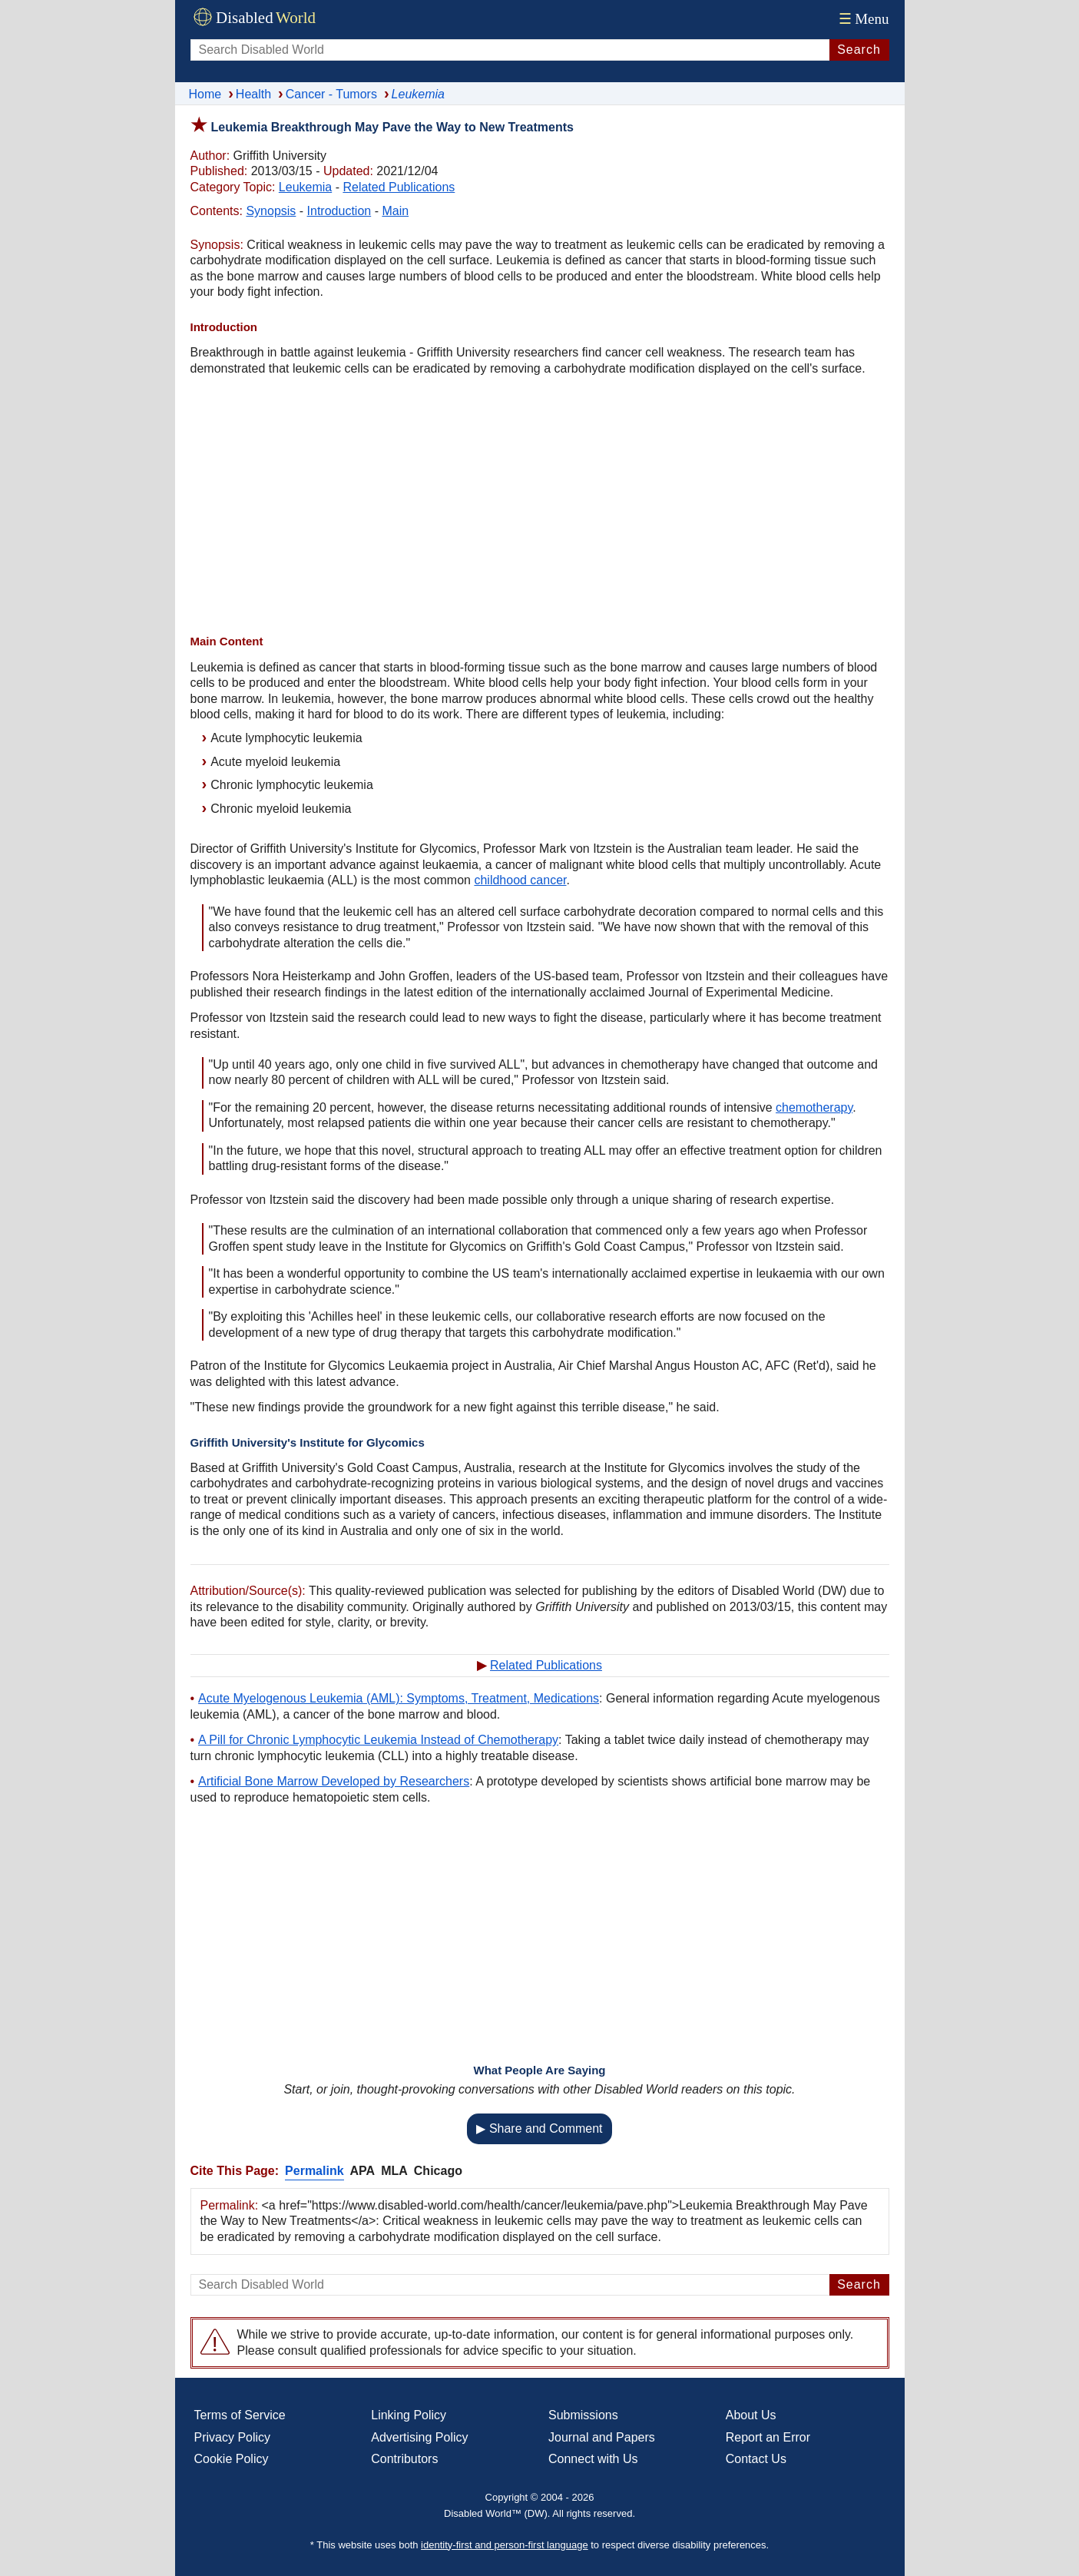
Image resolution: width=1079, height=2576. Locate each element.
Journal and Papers (601, 2437)
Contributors (404, 2458)
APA (363, 2170)
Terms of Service (240, 2415)
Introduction (339, 210)
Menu (862, 19)
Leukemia (305, 187)
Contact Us (756, 2458)
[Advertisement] (540, 507)
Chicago (438, 2170)
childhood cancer (520, 880)
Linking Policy (408, 2415)
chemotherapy (814, 1107)
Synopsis (271, 210)
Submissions (583, 2415)
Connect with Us (593, 2458)
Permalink (314, 2170)
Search (859, 49)
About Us (751, 2415)
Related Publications (399, 187)
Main (395, 210)
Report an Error (768, 2437)
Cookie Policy (231, 2458)
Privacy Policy (232, 2437)
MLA (394, 2170)
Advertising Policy (419, 2437)
